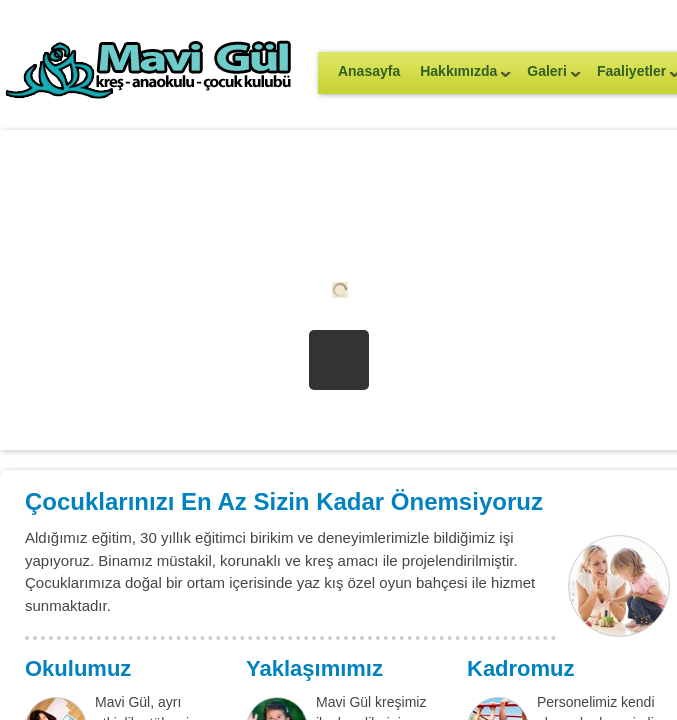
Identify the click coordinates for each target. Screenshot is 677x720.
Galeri (549, 77)
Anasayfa (369, 71)
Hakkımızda (460, 77)
